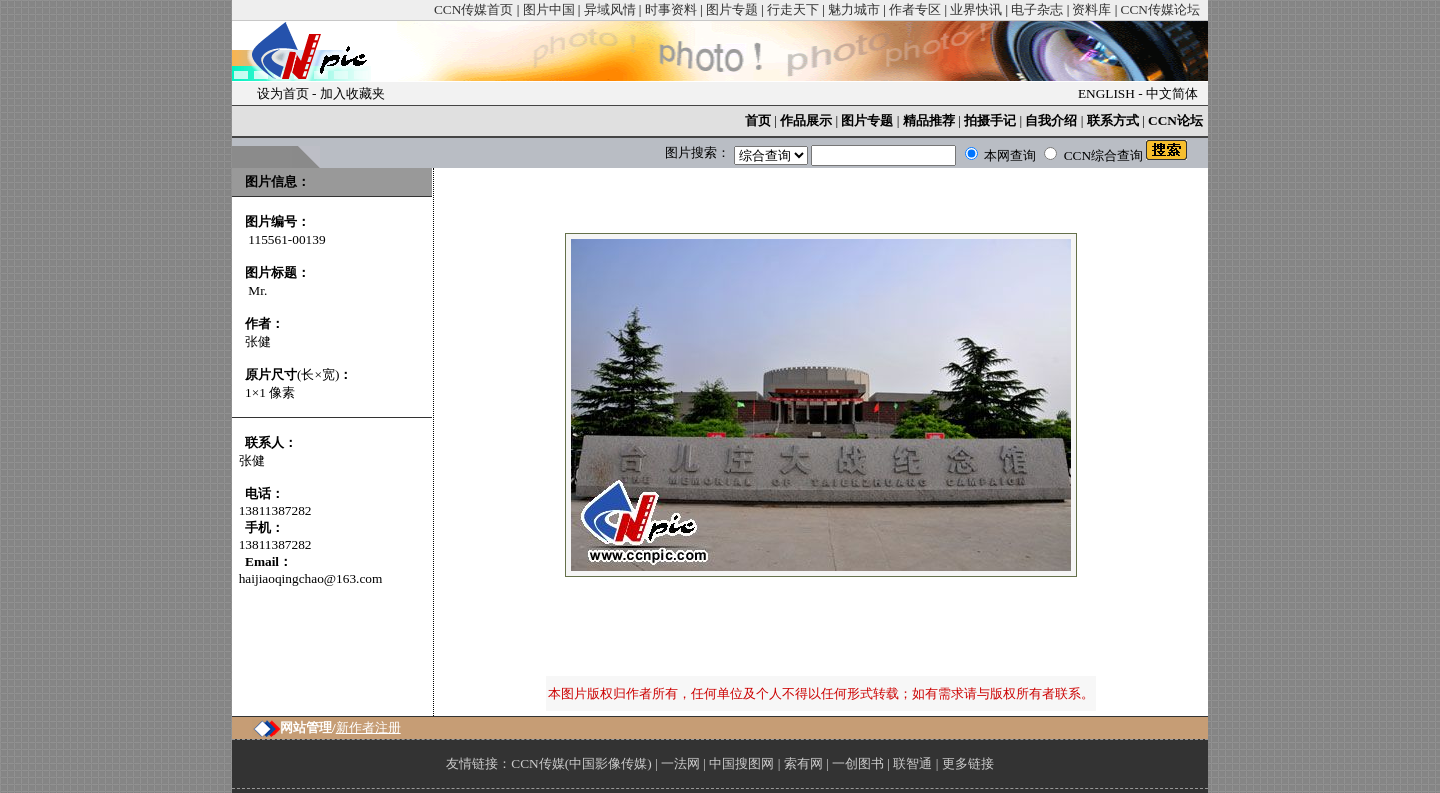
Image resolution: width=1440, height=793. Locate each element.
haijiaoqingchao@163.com (311, 578)
